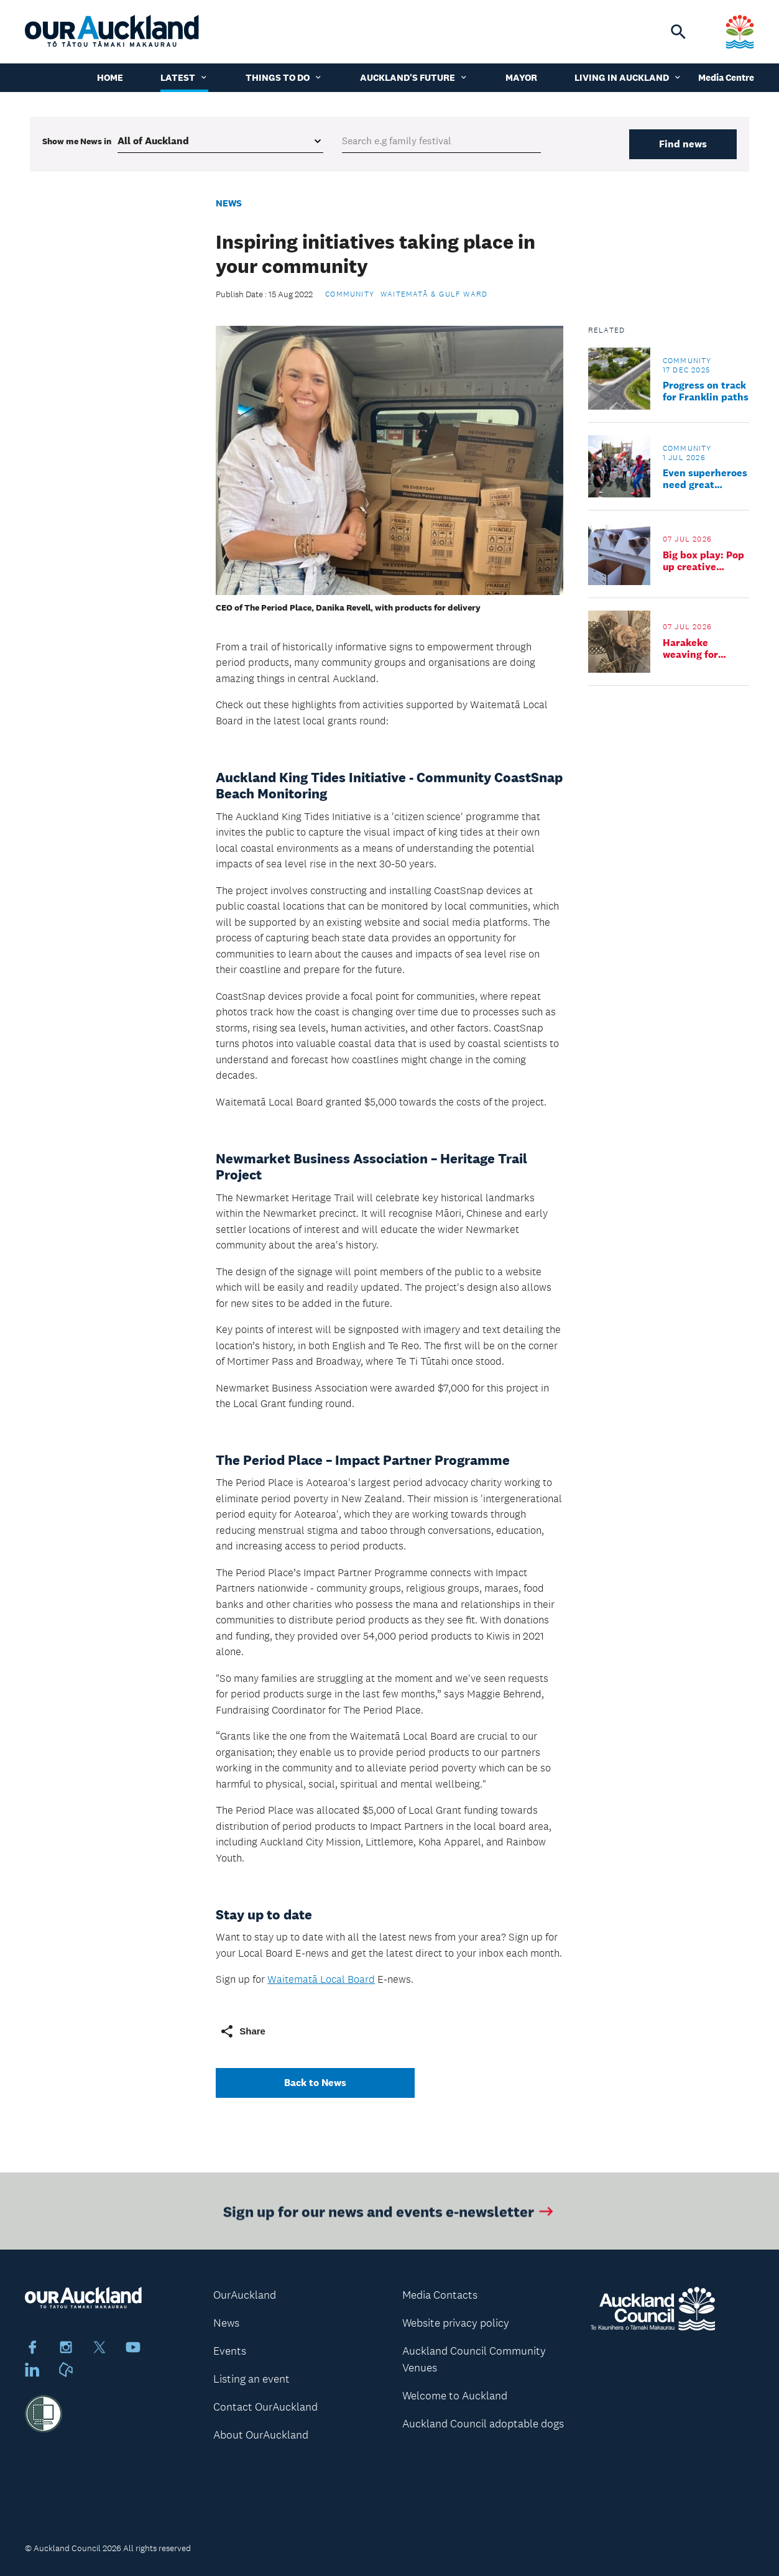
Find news (683, 143)
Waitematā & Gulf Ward (433, 294)
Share (242, 2031)
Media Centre (726, 77)
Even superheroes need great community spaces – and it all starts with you (705, 479)
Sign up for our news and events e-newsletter (389, 2215)
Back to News (315, 2082)
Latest (184, 77)
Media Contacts (439, 2295)
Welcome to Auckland (454, 2396)
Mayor (521, 77)
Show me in (76, 141)
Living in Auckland (628, 77)
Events (229, 2351)
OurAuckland (244, 2295)
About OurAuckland (260, 2435)
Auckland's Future (414, 77)
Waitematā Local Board (321, 1979)
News (229, 203)
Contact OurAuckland (265, 2407)
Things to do (284, 77)
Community (349, 294)
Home (110, 77)
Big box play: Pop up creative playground (703, 561)
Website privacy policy (455, 2323)
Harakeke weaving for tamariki (690, 648)
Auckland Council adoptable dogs (483, 2424)
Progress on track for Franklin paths (706, 391)
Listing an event (251, 2379)
